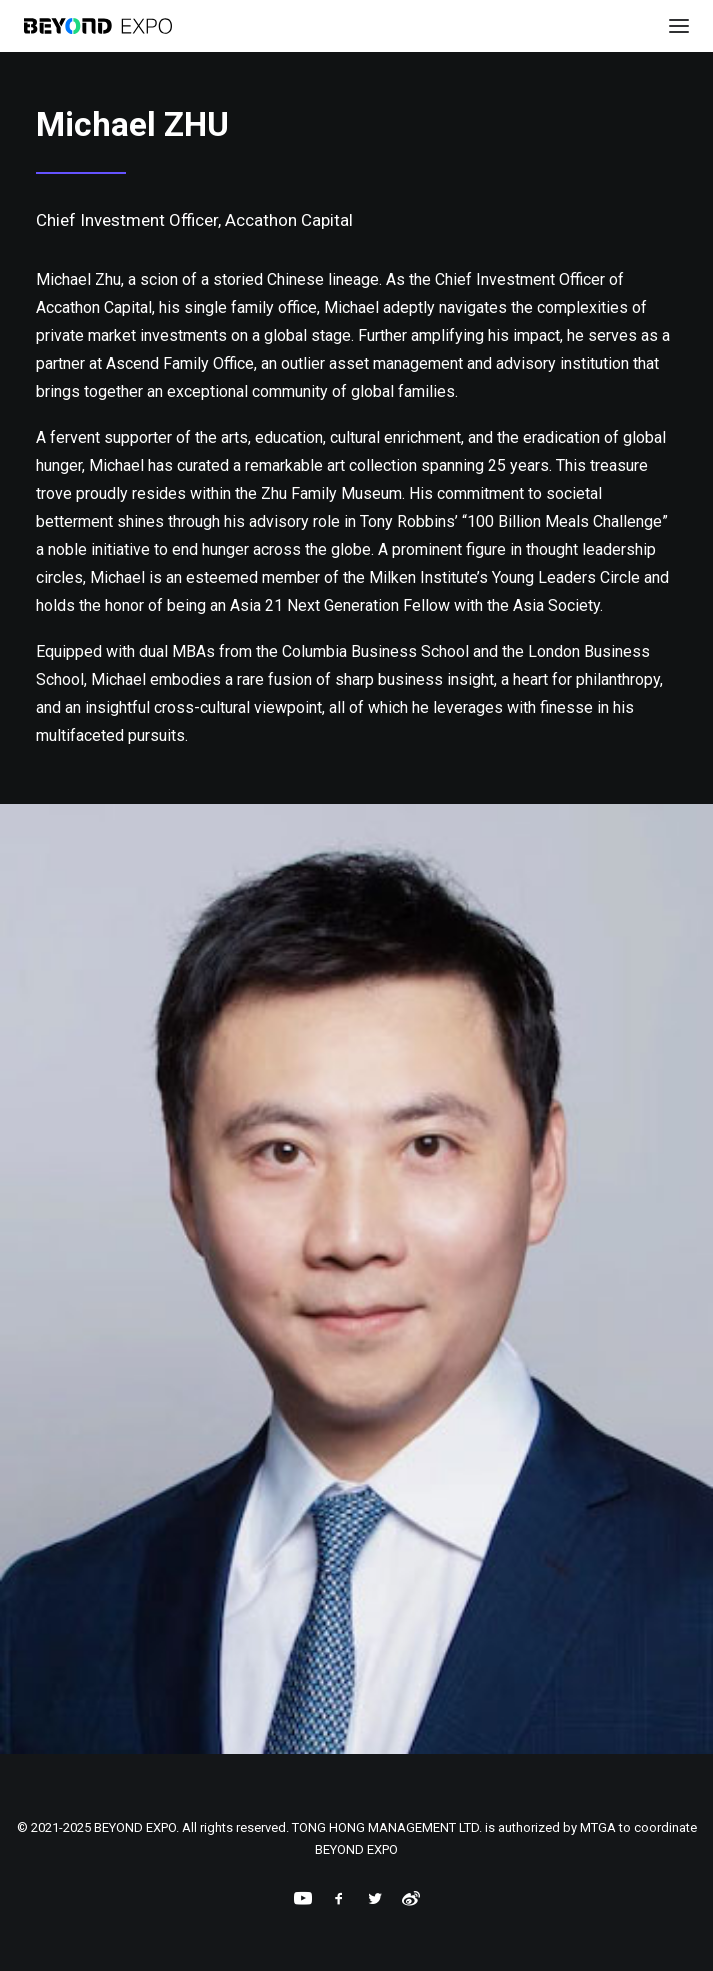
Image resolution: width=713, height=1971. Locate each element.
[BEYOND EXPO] (98, 26)
